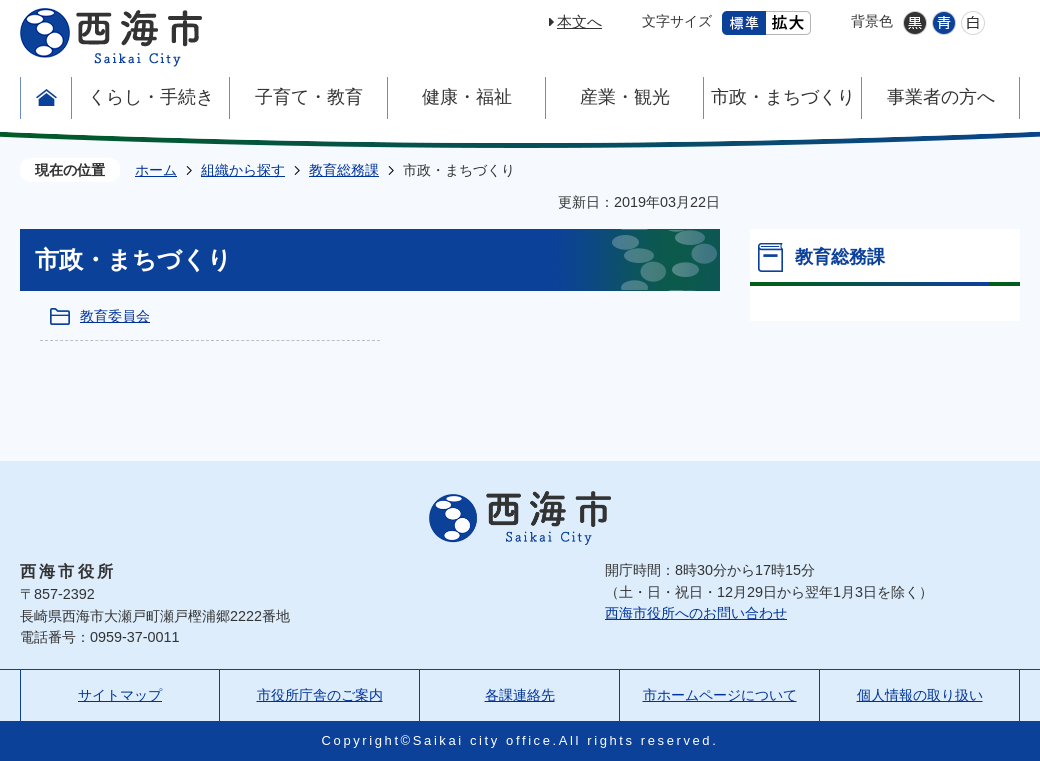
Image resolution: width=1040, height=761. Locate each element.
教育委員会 (115, 316)
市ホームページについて (720, 695)
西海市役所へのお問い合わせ (696, 613)
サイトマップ (120, 695)
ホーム (156, 170)
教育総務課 (344, 170)
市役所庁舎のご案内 (320, 695)
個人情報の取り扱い (920, 695)
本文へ (579, 21)
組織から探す (243, 170)
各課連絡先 (520, 695)
